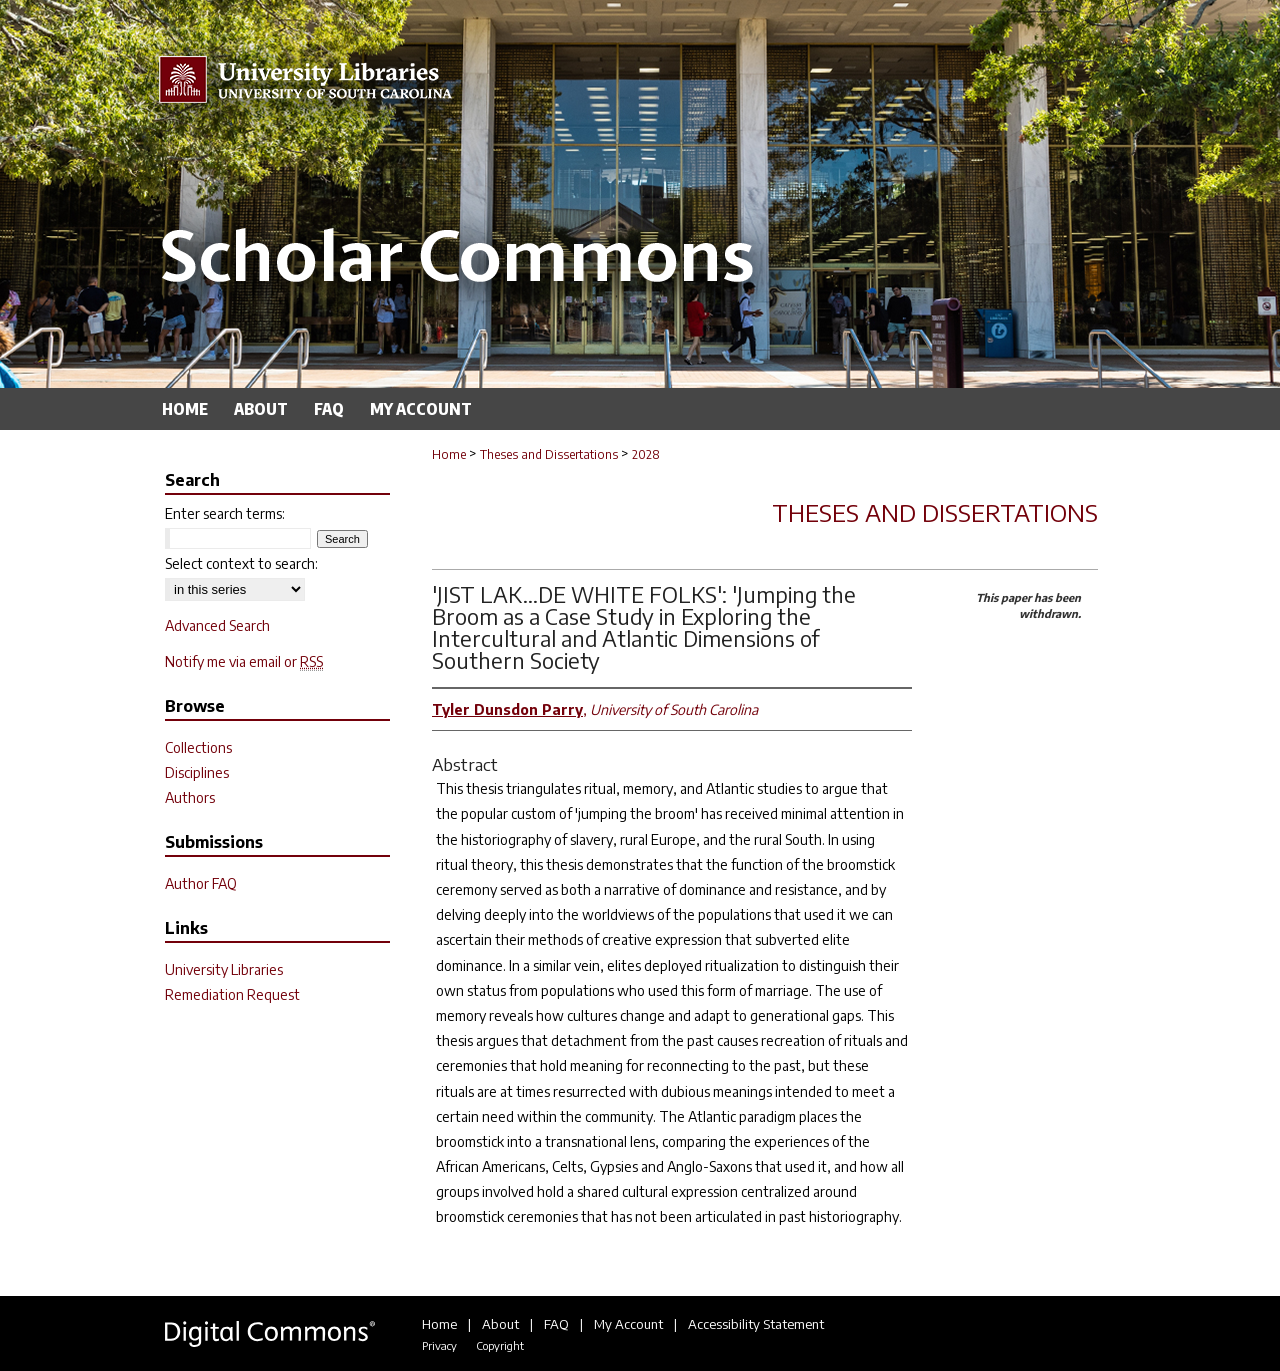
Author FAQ (201, 883)
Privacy (439, 1345)
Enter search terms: (225, 513)
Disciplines (197, 772)
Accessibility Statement (756, 1324)
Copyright (500, 1345)
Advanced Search (217, 625)
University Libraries (224, 969)
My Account (628, 1324)
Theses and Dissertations (549, 454)
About (500, 1324)
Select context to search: (241, 563)
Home (449, 454)
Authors (190, 797)
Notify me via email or (244, 661)
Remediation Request (232, 994)
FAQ (556, 1324)
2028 (646, 454)
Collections (198, 747)
